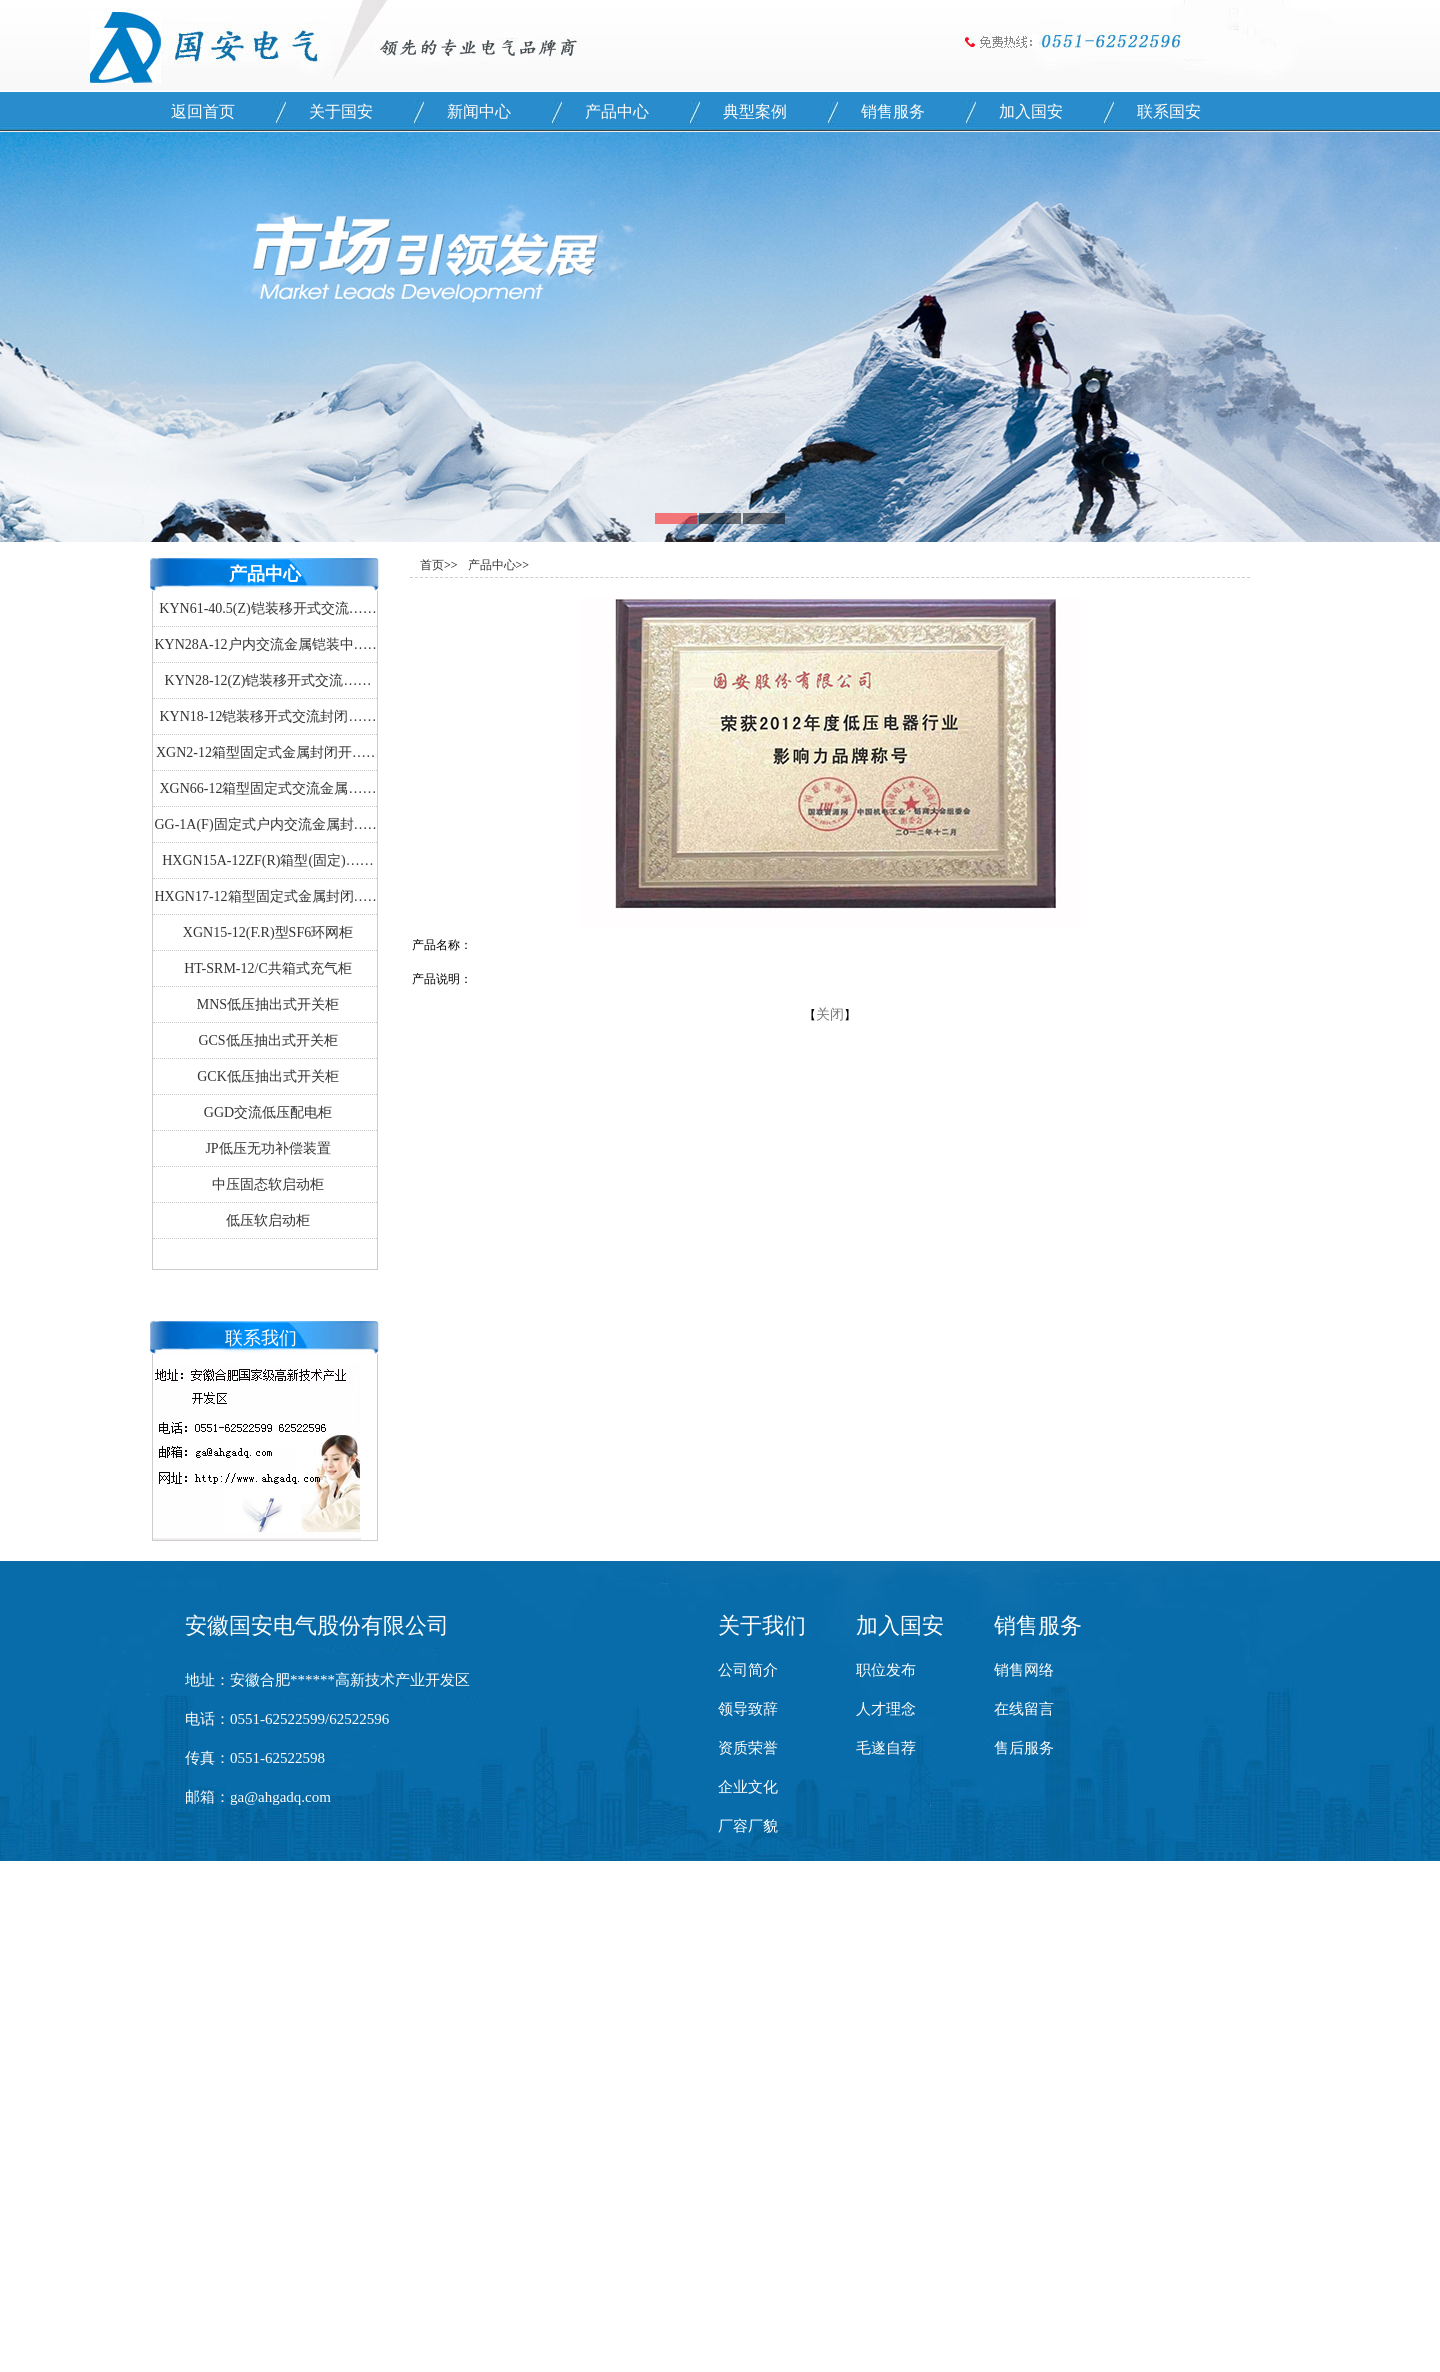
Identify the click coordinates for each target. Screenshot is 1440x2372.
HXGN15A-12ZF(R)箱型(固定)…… (268, 860)
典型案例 (755, 111)
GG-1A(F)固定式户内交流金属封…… (267, 824)
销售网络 (1024, 1670)
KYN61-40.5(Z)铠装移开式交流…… (267, 608)
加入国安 (1031, 111)
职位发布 (886, 1670)
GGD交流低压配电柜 (268, 1112)
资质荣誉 (748, 1748)
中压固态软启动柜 (268, 1184)
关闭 (830, 1014)
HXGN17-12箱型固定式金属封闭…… (267, 896)
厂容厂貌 (748, 1826)
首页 (432, 565)
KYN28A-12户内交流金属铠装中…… (267, 644)
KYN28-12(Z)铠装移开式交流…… (268, 680)
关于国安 (341, 111)
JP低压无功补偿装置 (267, 1148)
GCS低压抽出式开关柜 (267, 1040)
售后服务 (1024, 1748)
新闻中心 (479, 111)
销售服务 (893, 111)
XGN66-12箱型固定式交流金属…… (268, 788)
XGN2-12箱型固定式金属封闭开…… (268, 752)
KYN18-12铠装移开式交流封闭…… (268, 716)
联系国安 (1169, 111)
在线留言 (1024, 1709)
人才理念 (886, 1709)
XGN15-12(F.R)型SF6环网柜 (268, 932)
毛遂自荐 (886, 1748)
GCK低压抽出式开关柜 (268, 1076)
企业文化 (748, 1787)
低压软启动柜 (268, 1220)
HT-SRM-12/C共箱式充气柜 (268, 968)
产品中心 (617, 111)
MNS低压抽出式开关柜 (268, 1004)
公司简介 (748, 1670)
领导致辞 (748, 1709)
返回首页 (203, 111)
